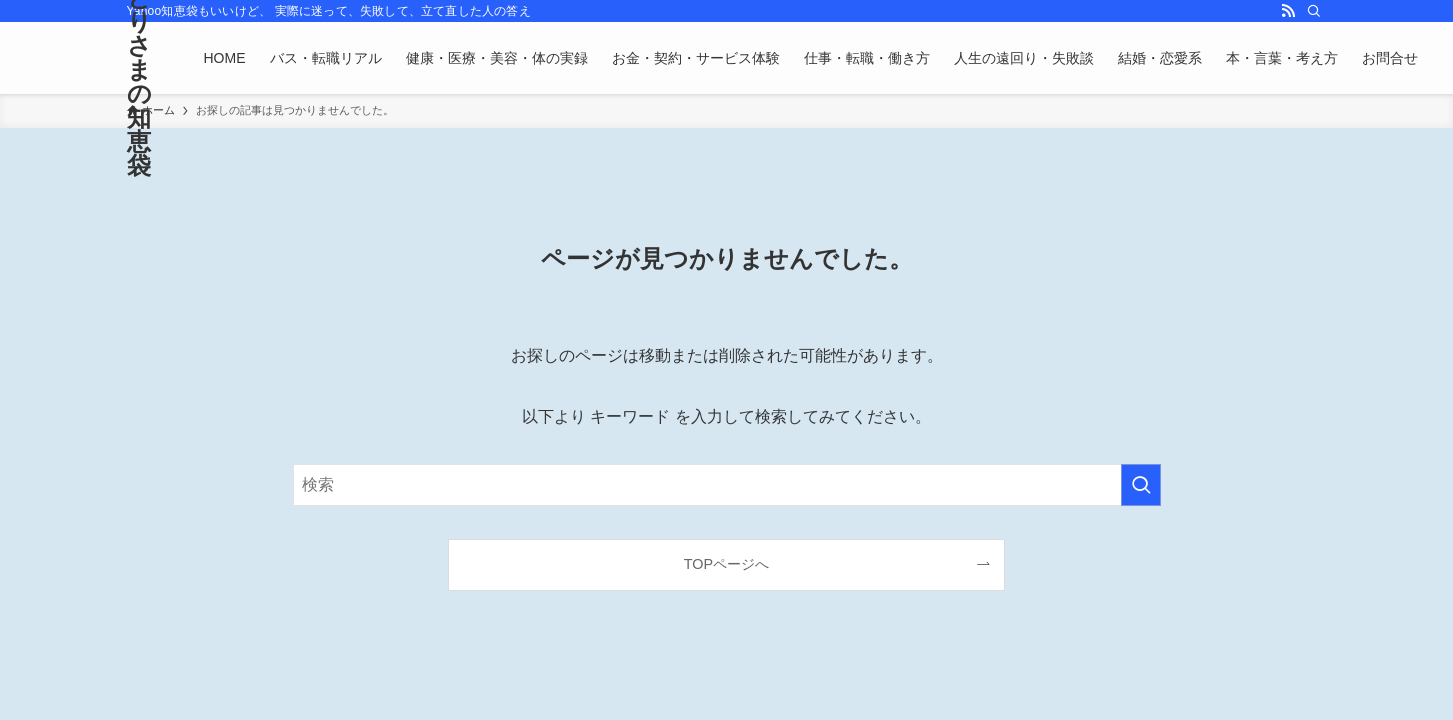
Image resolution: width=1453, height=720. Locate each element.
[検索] (1314, 11)
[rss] (1288, 11)
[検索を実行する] (1141, 485)
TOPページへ (726, 564)
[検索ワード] (727, 485)
